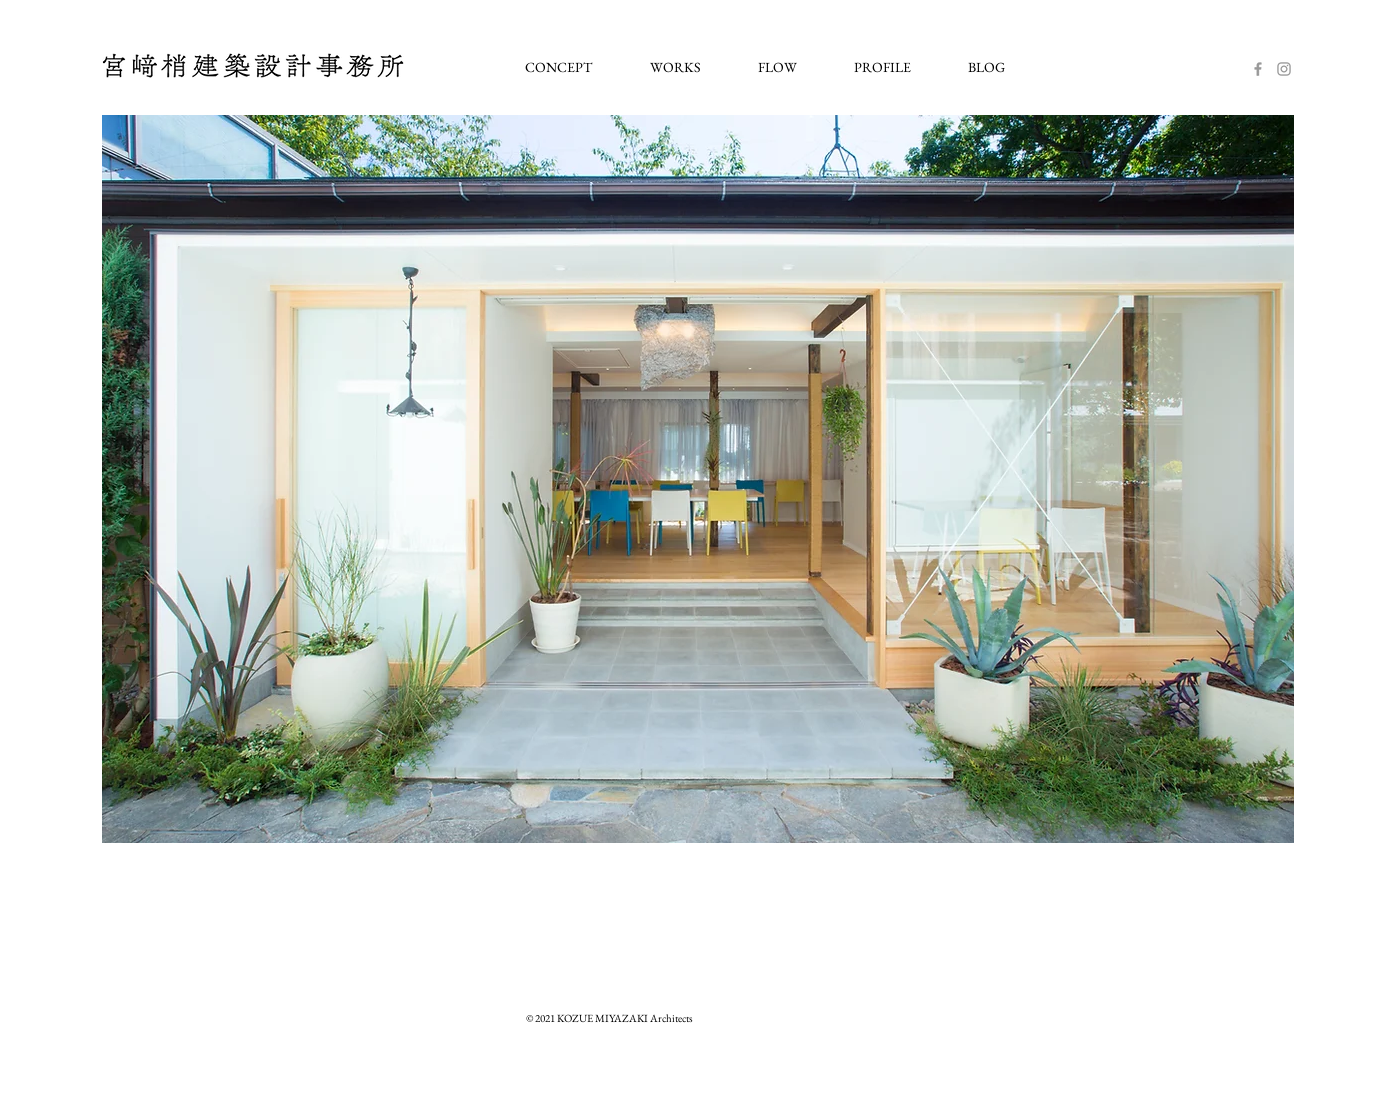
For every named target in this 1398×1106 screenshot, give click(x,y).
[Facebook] (1258, 69)
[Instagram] (1284, 69)
